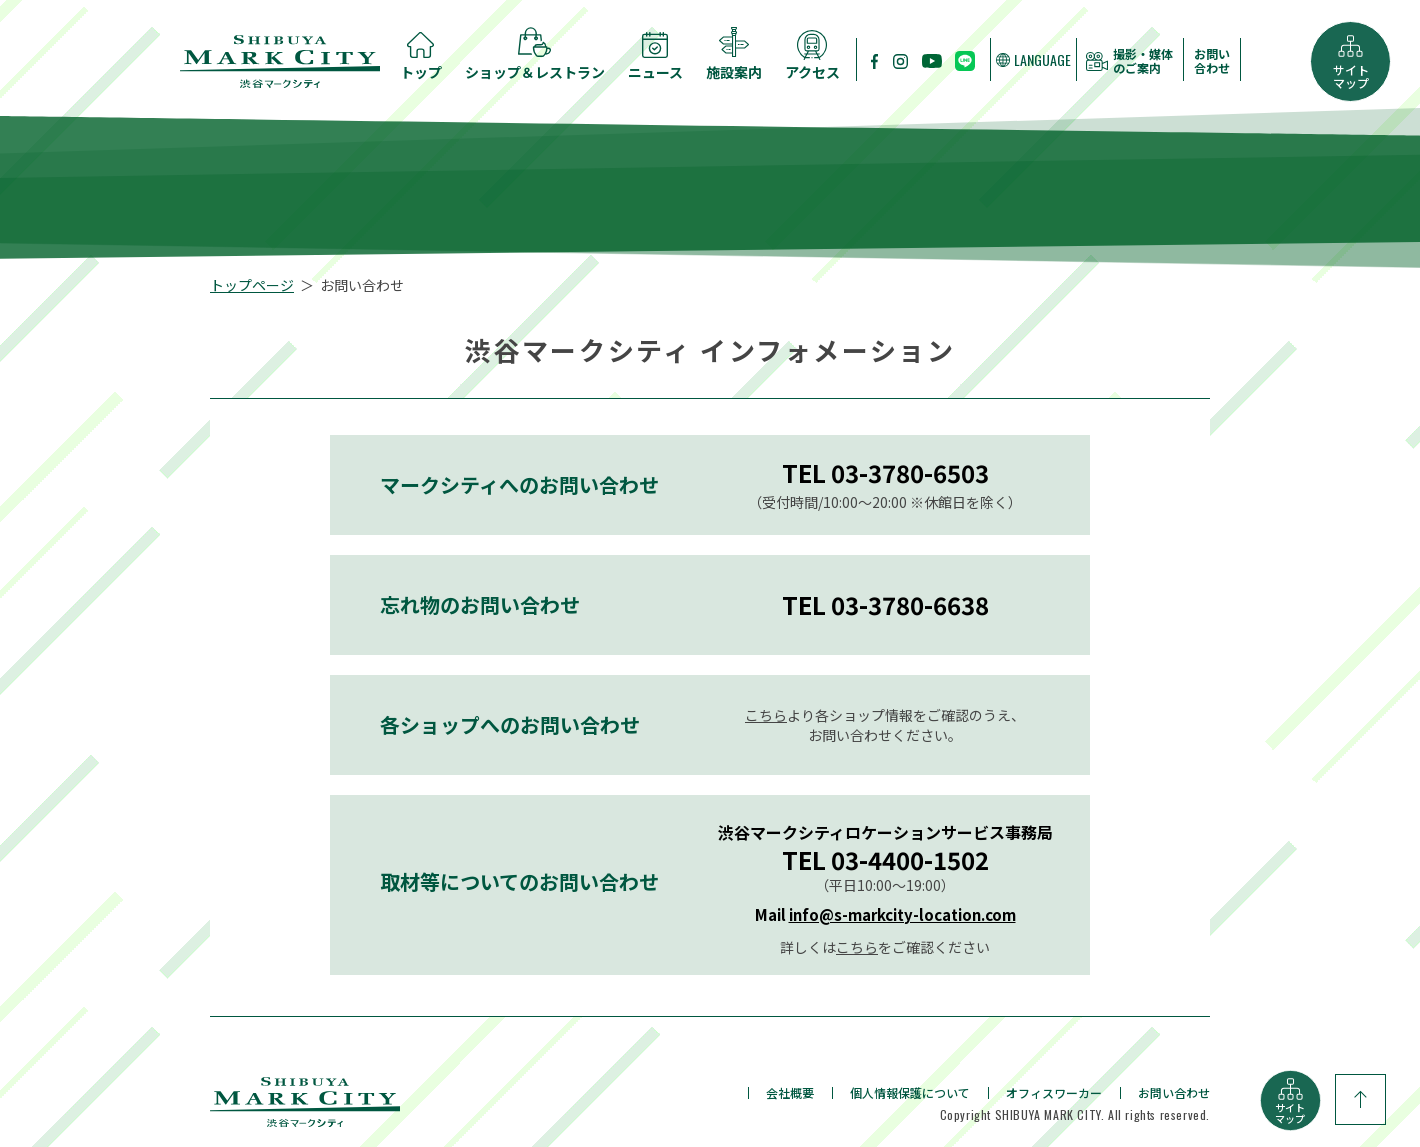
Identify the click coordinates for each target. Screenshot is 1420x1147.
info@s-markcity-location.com (902, 914)
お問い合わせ (1212, 61)
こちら (766, 715)
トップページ (252, 285)
